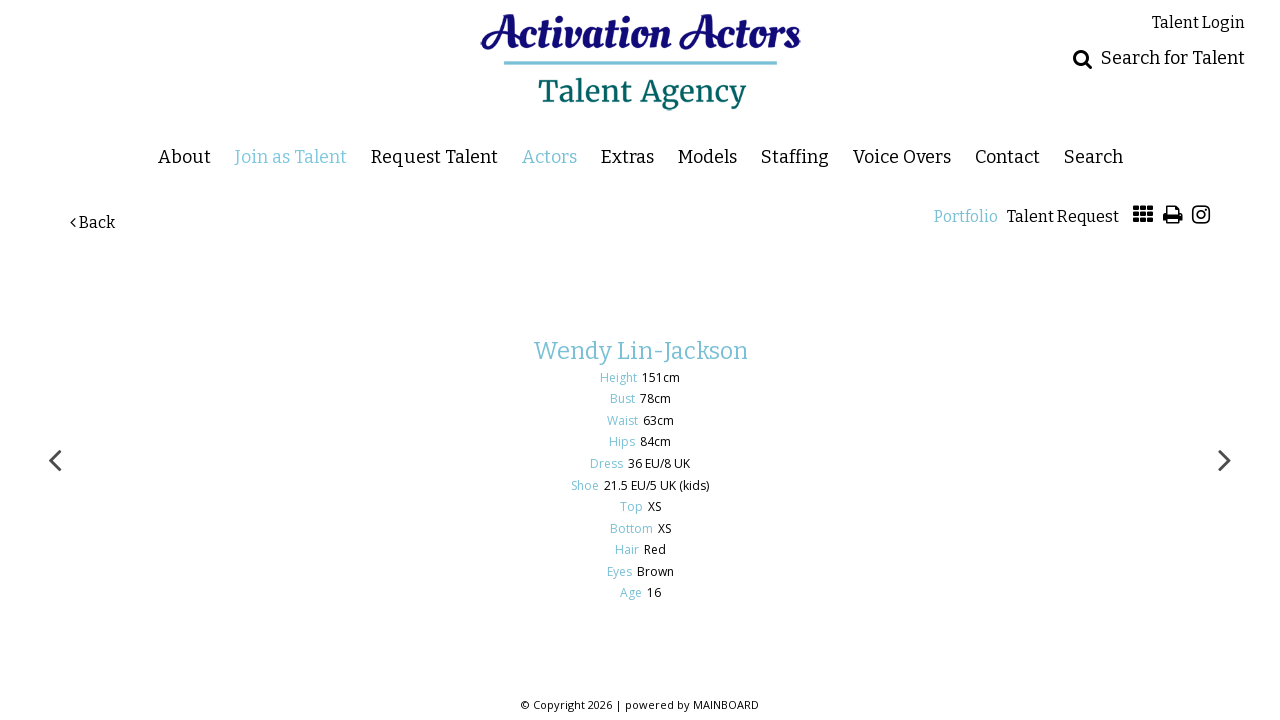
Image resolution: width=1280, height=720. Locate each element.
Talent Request (1063, 216)
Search (1093, 156)
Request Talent (434, 156)
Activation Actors (640, 62)
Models (707, 156)
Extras (627, 156)
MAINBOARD (726, 704)
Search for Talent (1173, 58)
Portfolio (966, 216)
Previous (55, 459)
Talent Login (1198, 22)
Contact (1007, 156)
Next (1225, 459)
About (184, 156)
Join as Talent (291, 156)
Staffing (795, 156)
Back (92, 222)
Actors (549, 156)
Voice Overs (902, 156)
